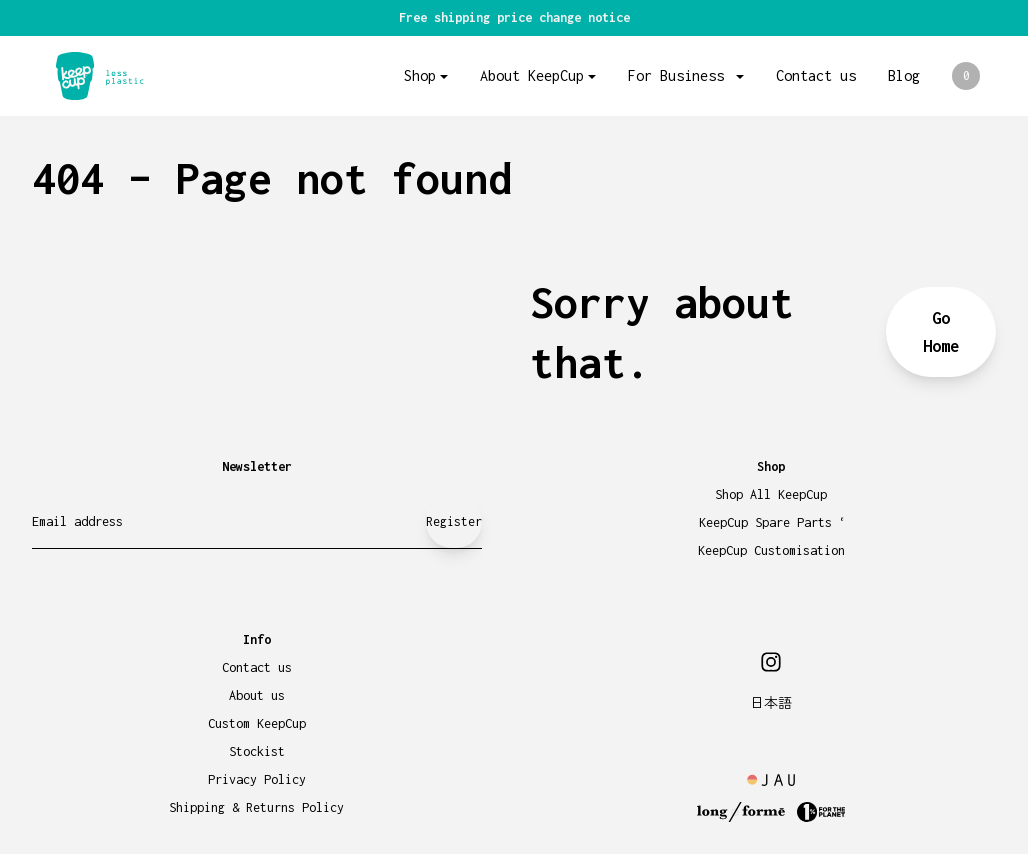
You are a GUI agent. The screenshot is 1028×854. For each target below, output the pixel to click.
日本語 (771, 703)
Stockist (257, 751)
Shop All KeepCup (771, 494)
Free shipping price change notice (514, 17)
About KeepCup (532, 75)
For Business (680, 75)
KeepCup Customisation (771, 550)
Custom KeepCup (257, 723)
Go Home (941, 332)
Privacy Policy (257, 779)
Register (454, 521)
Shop (420, 75)
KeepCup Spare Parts (771, 522)
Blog (904, 75)
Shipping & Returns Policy (256, 807)
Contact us (816, 75)
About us (257, 695)
